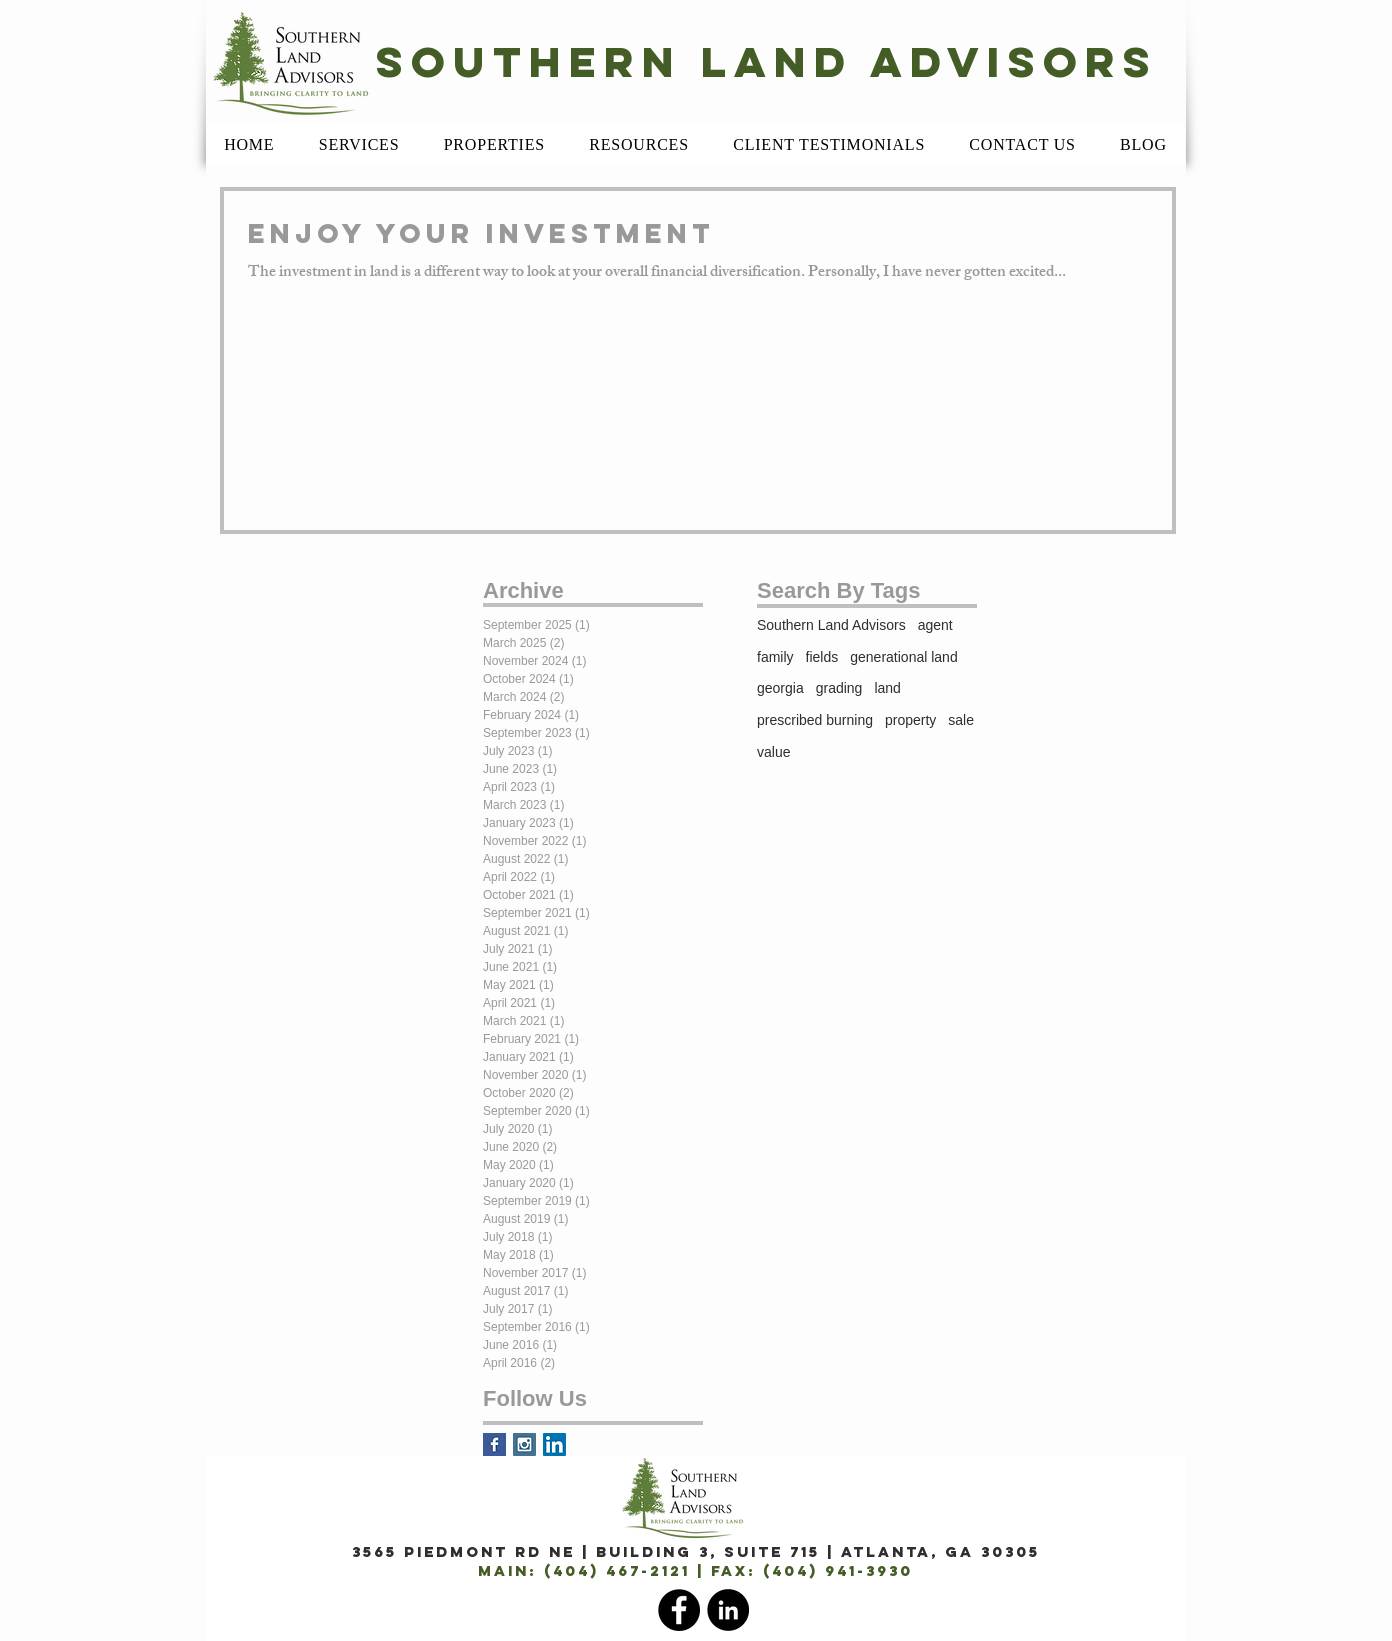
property (910, 720)
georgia (780, 688)
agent (935, 625)
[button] (359, 145)
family (775, 657)
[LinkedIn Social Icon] (554, 1444)
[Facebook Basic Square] (494, 1444)
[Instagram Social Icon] (524, 1444)
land (887, 688)
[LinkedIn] (728, 1610)
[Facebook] (679, 1610)
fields (822, 657)
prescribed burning (815, 720)
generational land (903, 657)
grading (839, 688)
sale (961, 720)
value (773, 752)
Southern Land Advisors (831, 625)
